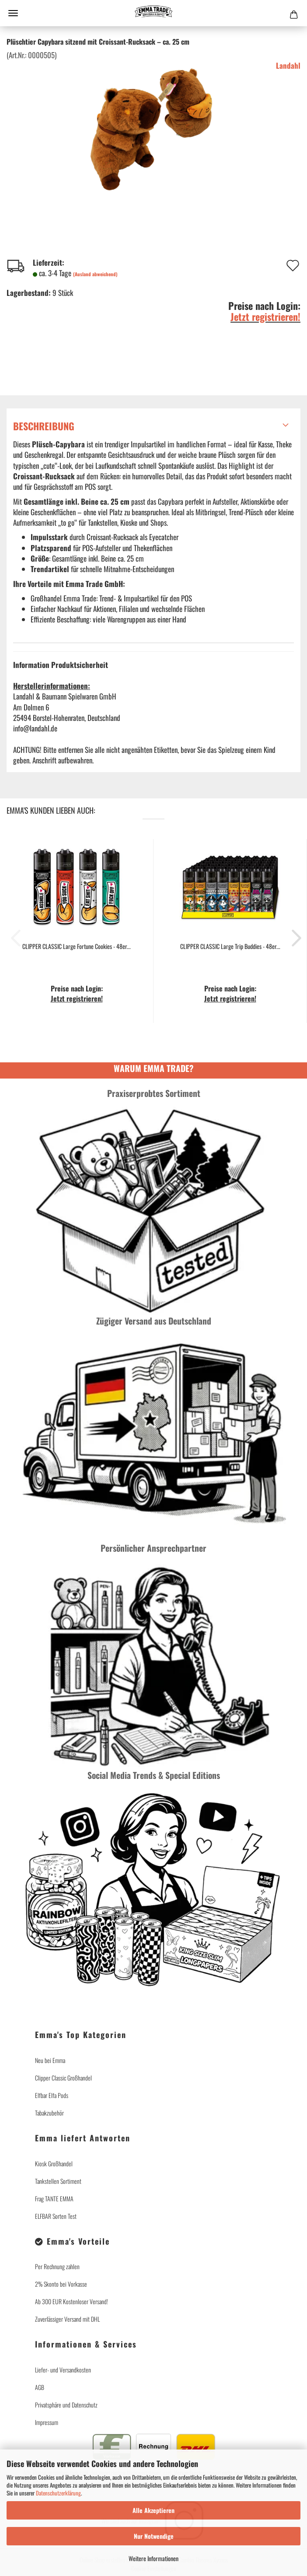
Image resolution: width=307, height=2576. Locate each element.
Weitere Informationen (153, 2558)
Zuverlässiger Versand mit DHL (67, 2318)
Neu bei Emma (50, 2060)
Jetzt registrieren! (265, 316)
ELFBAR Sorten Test (56, 2216)
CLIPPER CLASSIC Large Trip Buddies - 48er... (230, 946)
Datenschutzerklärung (58, 2492)
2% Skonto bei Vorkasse (61, 2283)
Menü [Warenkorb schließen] (13, 13)
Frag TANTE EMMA (54, 2198)
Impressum (46, 2422)
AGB (39, 2387)
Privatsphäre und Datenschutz (66, 2404)
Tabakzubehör (49, 2112)
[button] (294, 937)
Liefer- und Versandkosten (63, 2369)
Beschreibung (43, 426)
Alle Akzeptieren (153, 2510)
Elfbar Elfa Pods (51, 2095)
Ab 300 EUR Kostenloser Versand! (71, 2301)
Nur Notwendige (154, 2536)
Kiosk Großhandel (54, 2163)
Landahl (288, 65)
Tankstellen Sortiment (58, 2181)
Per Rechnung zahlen (57, 2266)
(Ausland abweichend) (95, 274)
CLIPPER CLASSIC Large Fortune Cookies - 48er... (76, 946)
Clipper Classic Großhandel (63, 2077)
